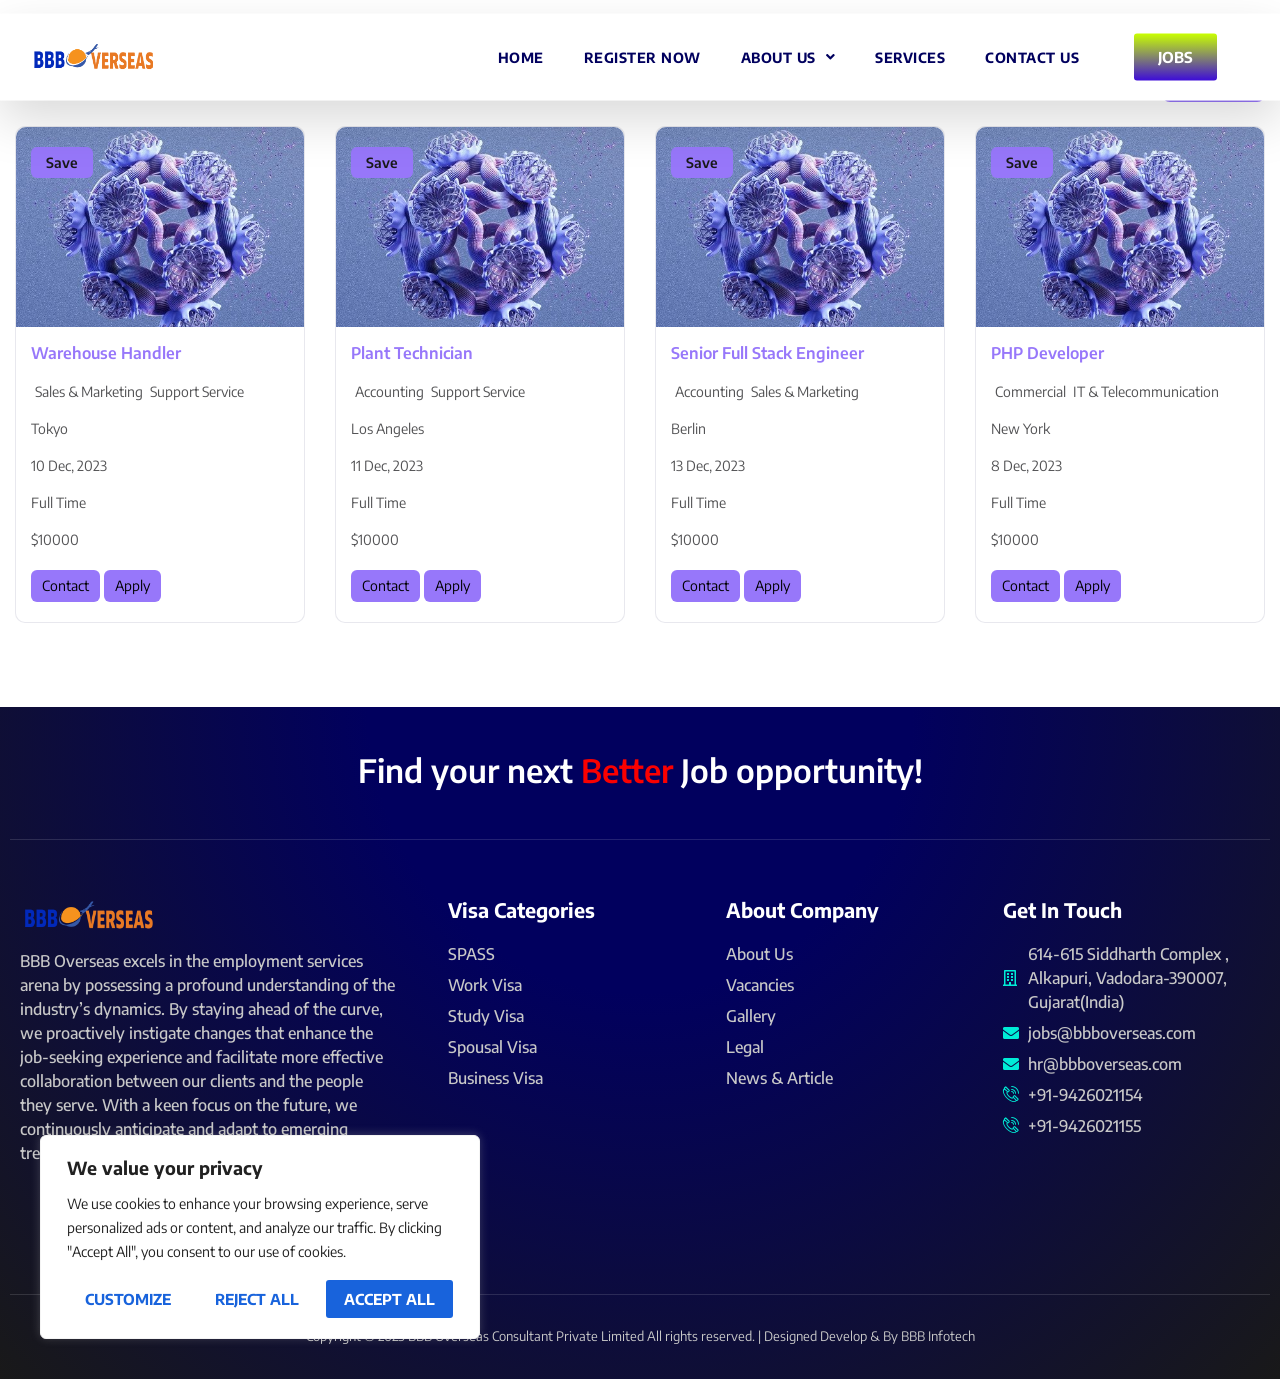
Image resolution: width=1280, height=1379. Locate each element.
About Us (788, 51)
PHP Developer (1047, 353)
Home (521, 50)
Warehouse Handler (106, 353)
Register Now (642, 50)
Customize (128, 1299)
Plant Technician (412, 353)
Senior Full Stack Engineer (767, 353)
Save (62, 162)
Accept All (389, 1299)
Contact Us (1032, 50)
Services (910, 50)
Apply (132, 585)
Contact (65, 585)
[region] (260, 1237)
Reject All (257, 1299)
